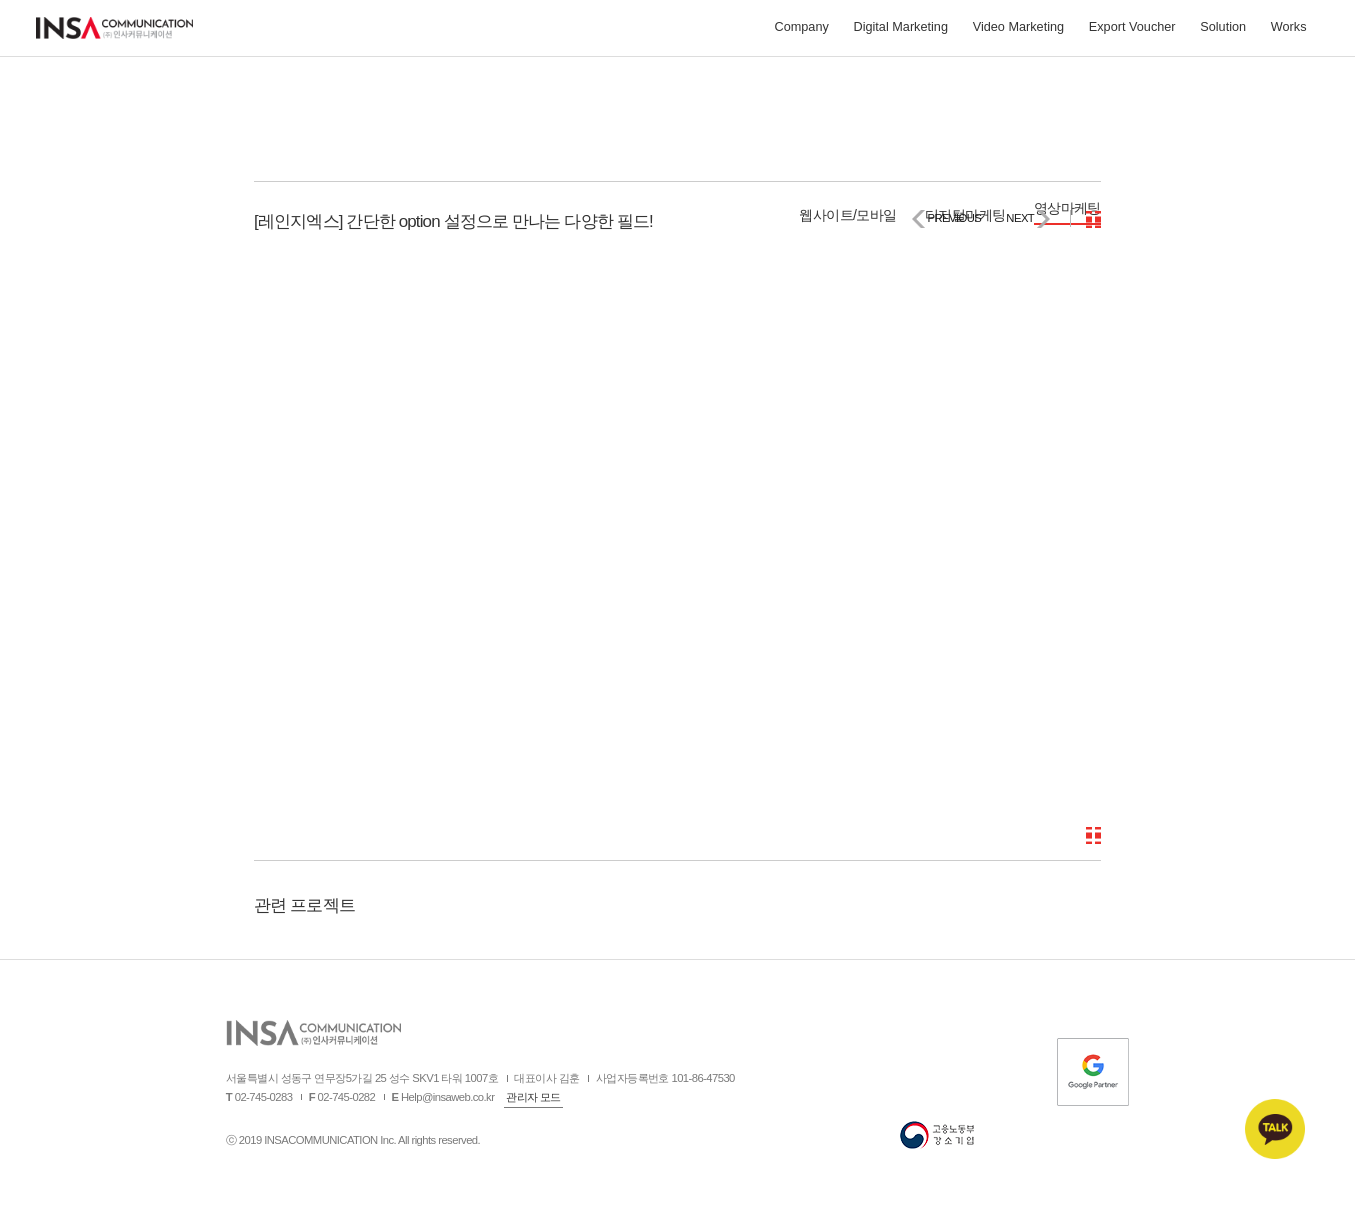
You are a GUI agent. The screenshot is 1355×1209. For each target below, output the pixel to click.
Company (801, 31)
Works (1289, 31)
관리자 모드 (533, 1097)
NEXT (1020, 218)
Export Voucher (1132, 31)
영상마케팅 (1067, 208)
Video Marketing (1018, 31)
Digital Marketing (900, 31)
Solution (1223, 31)
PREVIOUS (954, 218)
